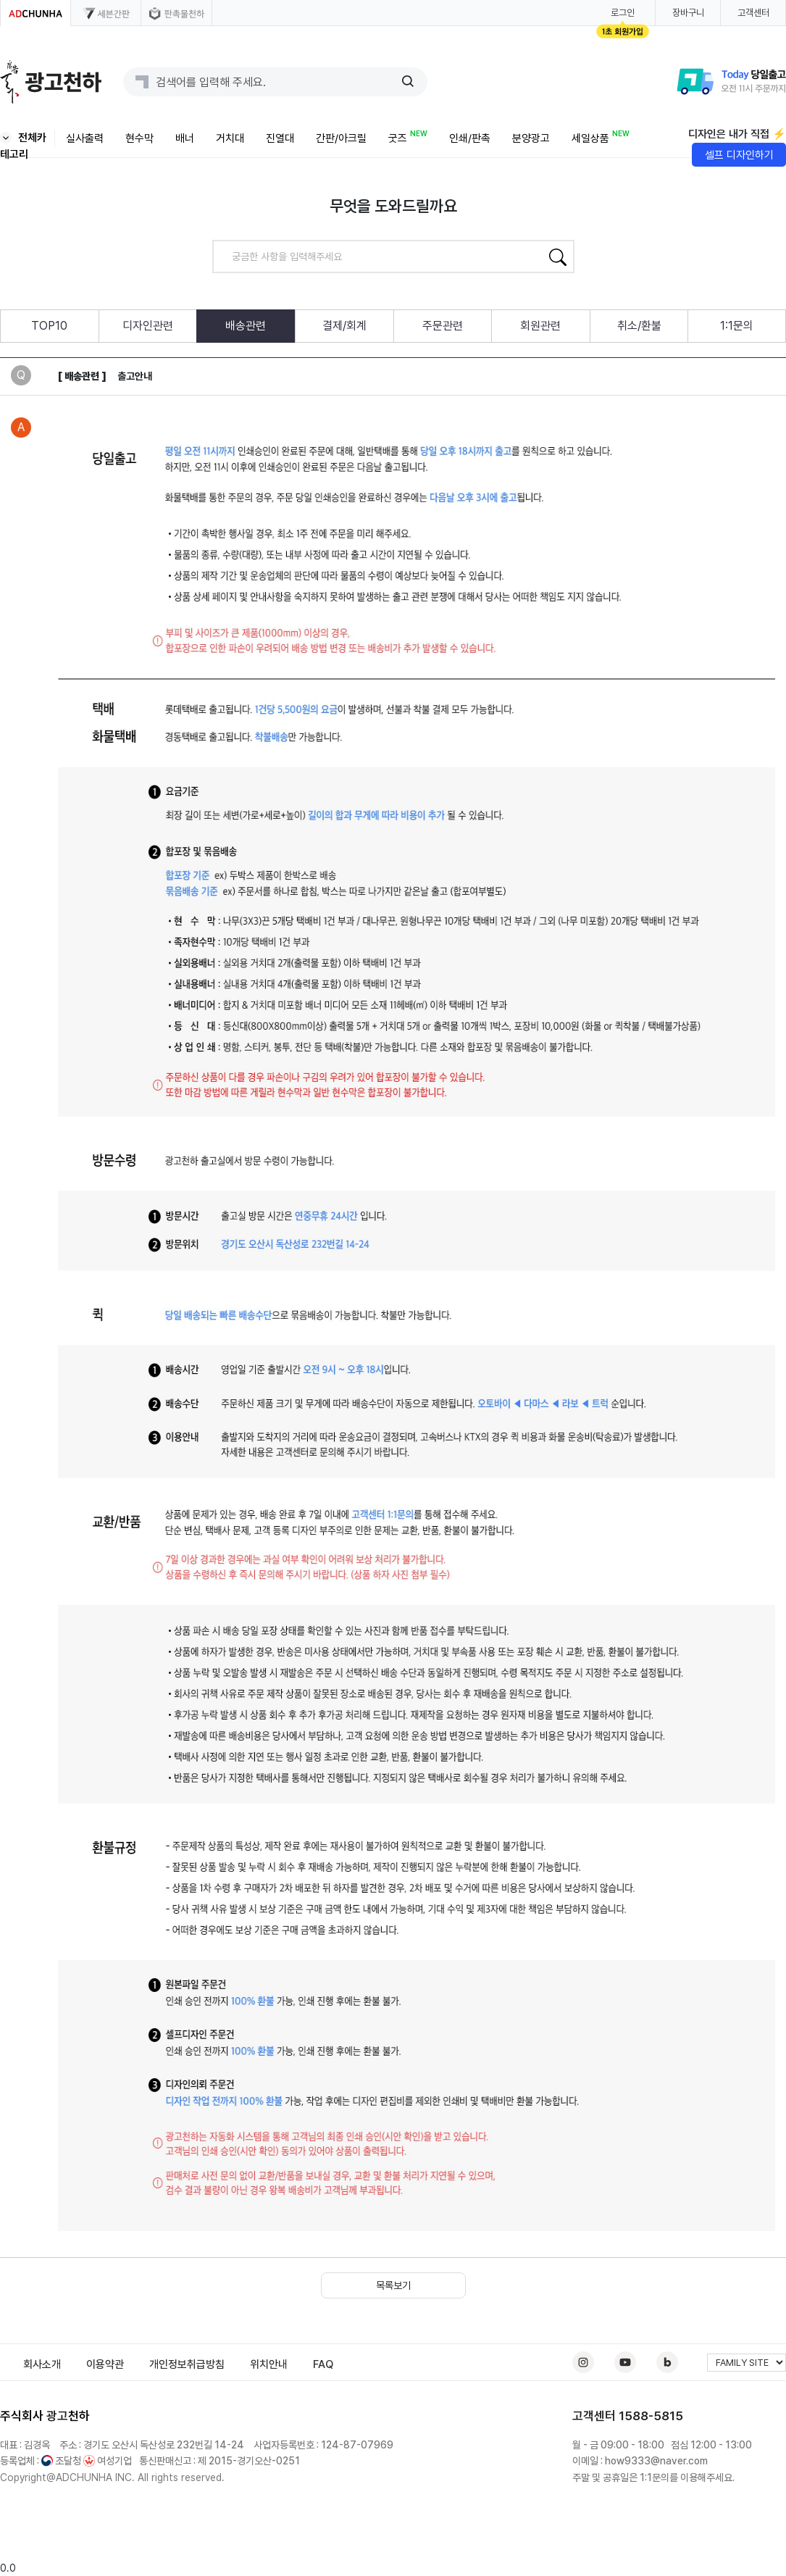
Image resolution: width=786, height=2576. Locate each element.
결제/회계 (344, 326)
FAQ (323, 2364)
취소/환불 (639, 326)
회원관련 (540, 326)
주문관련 (442, 326)
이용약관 (105, 2364)
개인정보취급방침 (187, 2364)
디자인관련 (147, 326)
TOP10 (49, 326)
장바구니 (688, 12)
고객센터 (753, 12)
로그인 (623, 12)
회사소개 (42, 2364)
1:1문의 (736, 326)
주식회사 (21, 2416)
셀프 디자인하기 (739, 155)
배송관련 (245, 326)
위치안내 (269, 2364)
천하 (79, 2416)
